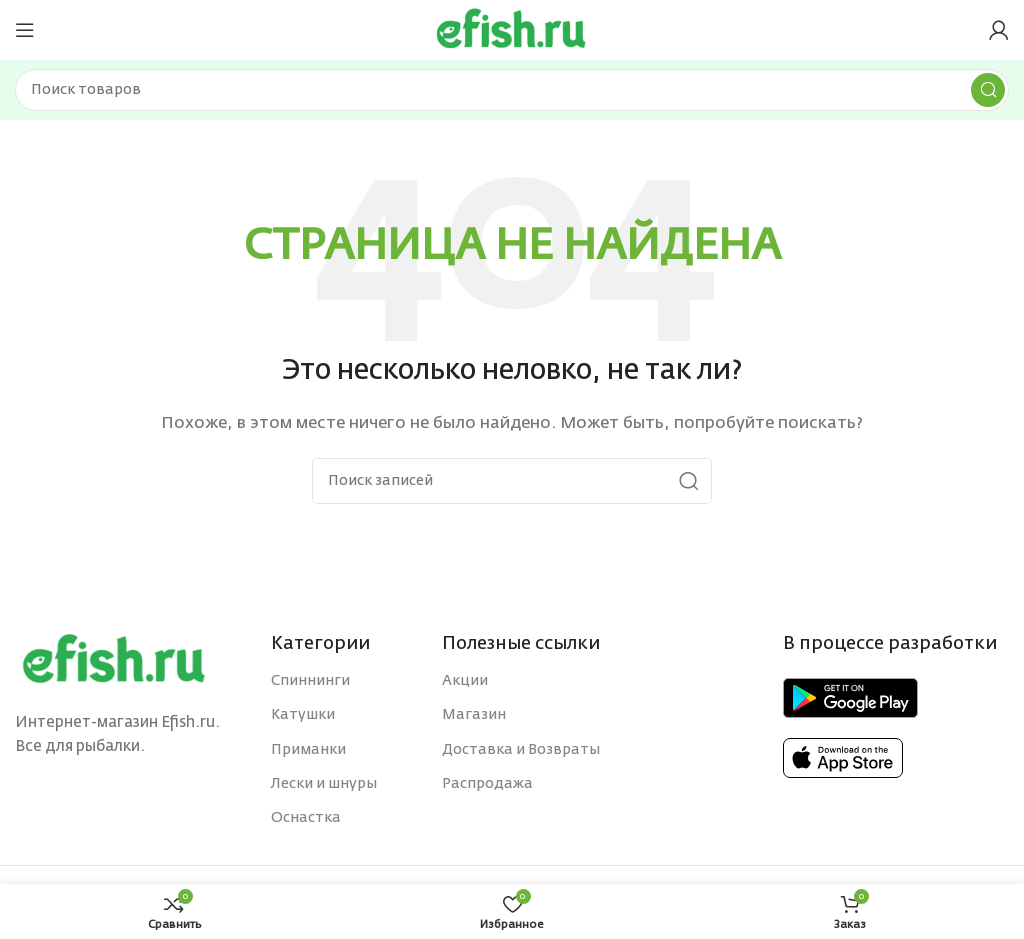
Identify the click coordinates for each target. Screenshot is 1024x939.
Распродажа (487, 784)
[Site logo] (512, 29)
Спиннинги (310, 681)
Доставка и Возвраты (521, 750)
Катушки (303, 715)
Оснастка (306, 818)
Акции (465, 681)
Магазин (474, 715)
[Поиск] (512, 90)
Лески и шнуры (324, 784)
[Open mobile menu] (25, 30)
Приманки (308, 750)
